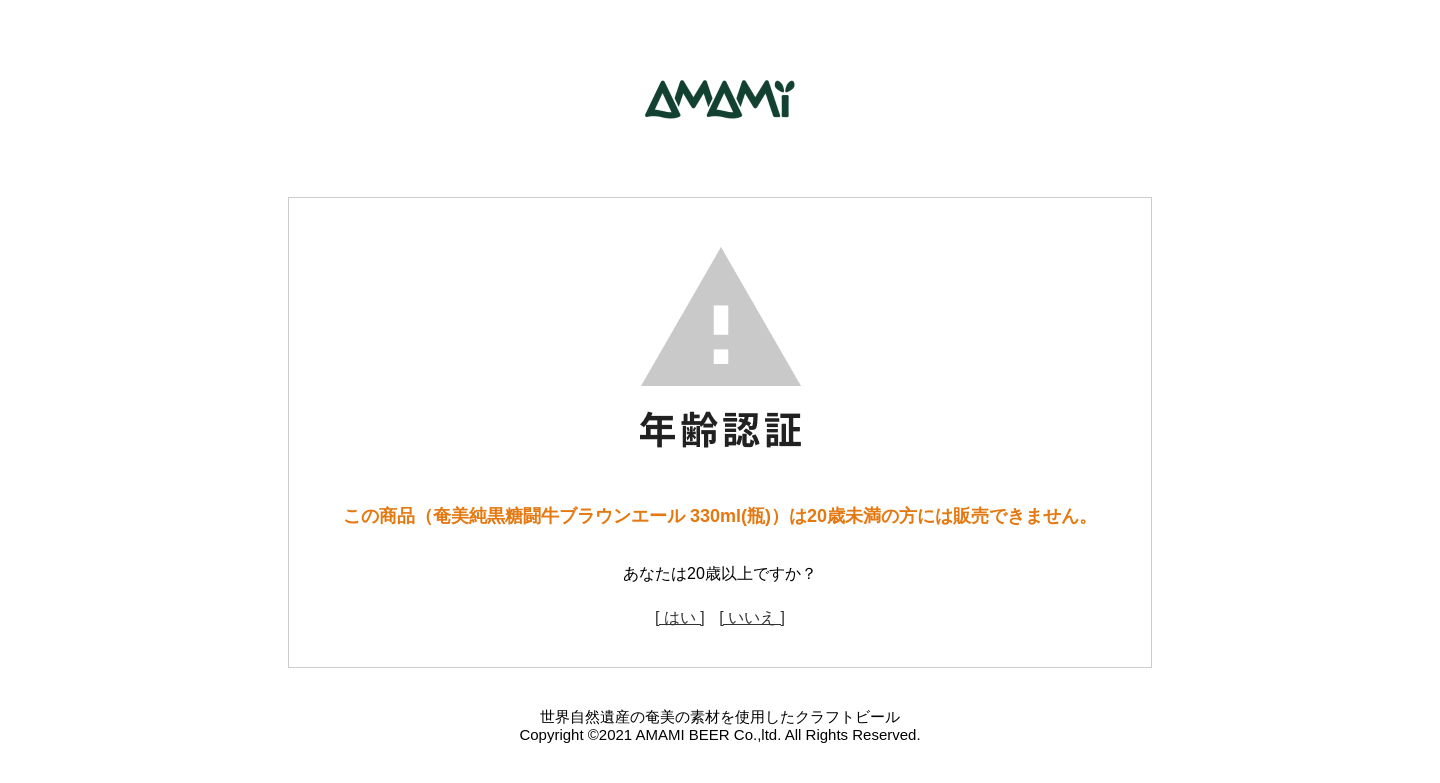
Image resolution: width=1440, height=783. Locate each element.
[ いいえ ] (752, 617)
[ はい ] (680, 617)
